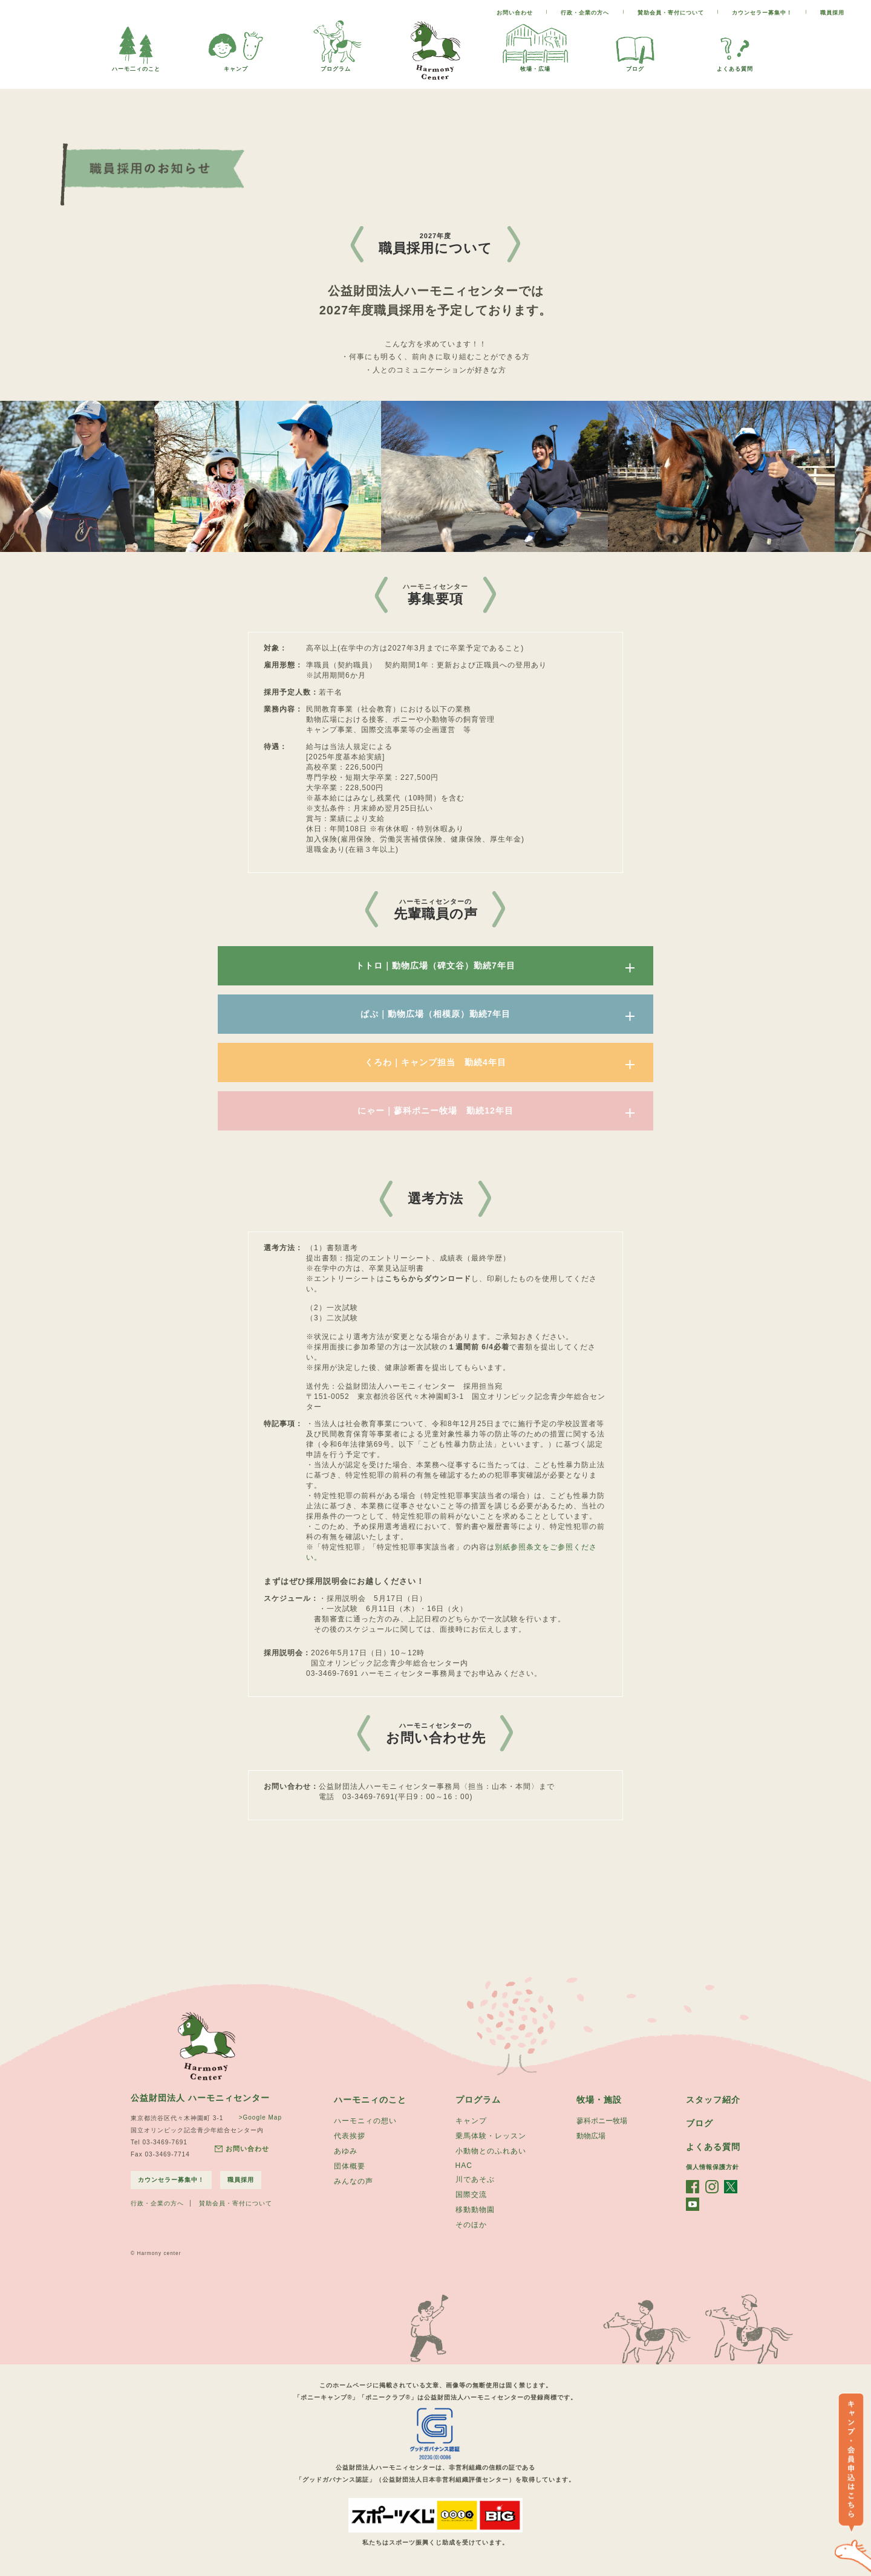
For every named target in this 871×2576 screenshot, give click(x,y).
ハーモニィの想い (365, 2121)
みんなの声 (353, 2181)
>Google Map (260, 2117)
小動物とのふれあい (490, 2151)
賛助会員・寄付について (671, 13)
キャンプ (236, 65)
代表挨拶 (349, 2136)
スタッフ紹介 (713, 2099)
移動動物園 (475, 2209)
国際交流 (471, 2194)
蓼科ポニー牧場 (601, 2121)
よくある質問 (735, 65)
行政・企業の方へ (585, 13)
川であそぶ (475, 2179)
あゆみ (345, 2151)
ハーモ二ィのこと (136, 65)
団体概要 (349, 2166)
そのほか (471, 2225)
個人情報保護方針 (712, 2167)
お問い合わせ (515, 13)
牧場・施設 (599, 2099)
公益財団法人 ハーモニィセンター (200, 2098)
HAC (463, 2165)
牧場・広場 (535, 65)
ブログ (635, 65)
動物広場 (590, 2136)
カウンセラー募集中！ (762, 13)
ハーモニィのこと (370, 2099)
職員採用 (832, 13)
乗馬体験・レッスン (490, 2136)
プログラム (335, 65)
